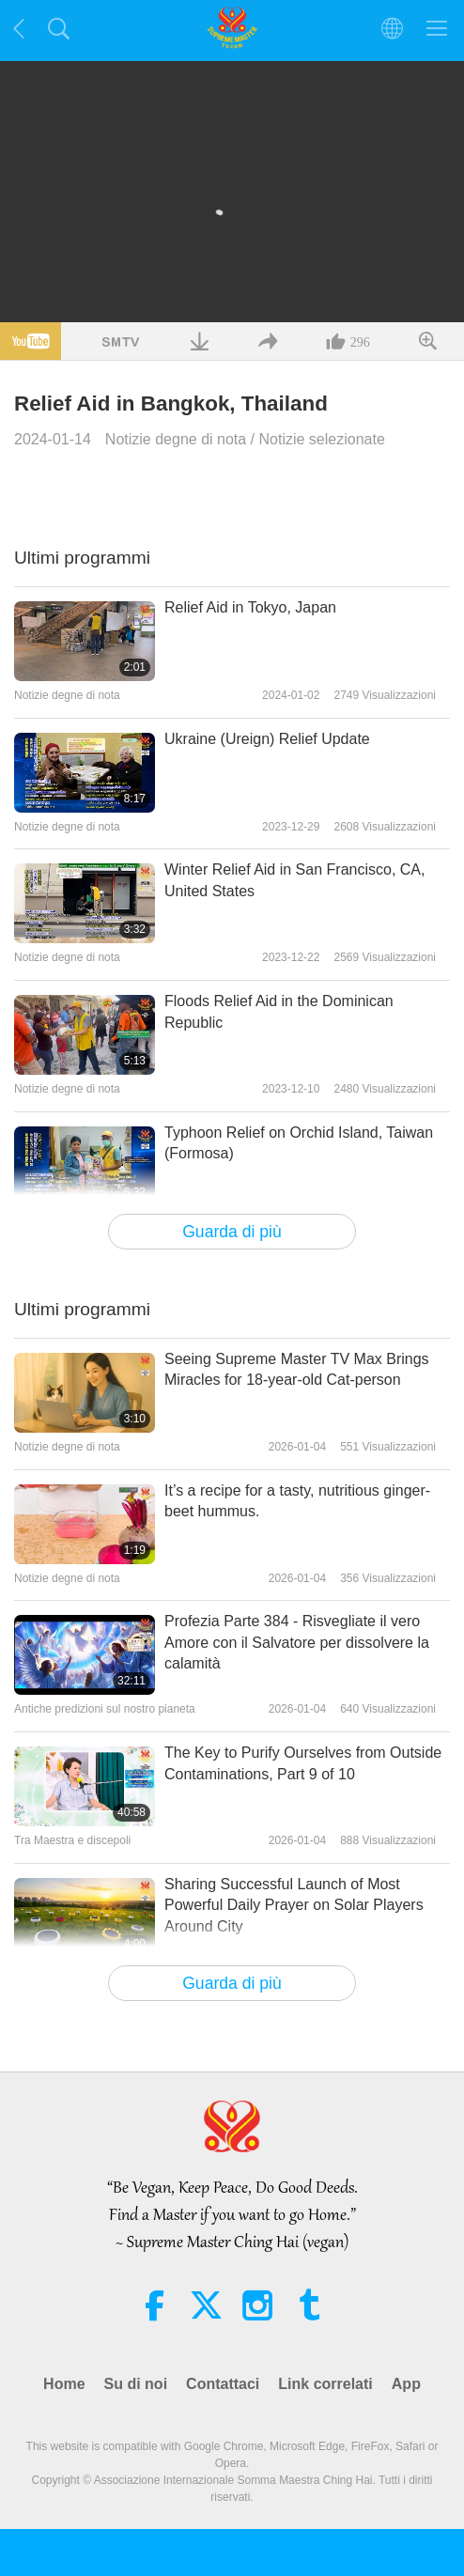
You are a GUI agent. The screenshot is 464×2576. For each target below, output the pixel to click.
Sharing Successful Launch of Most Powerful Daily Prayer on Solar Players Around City (294, 1905)
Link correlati (325, 2384)
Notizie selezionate (322, 439)
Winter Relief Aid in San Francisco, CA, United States (294, 879)
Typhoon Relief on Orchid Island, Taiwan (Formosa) (298, 1143)
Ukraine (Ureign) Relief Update (267, 739)
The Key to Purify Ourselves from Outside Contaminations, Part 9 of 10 (302, 1763)
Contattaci (222, 2384)
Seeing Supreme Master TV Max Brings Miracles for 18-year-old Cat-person (296, 1369)
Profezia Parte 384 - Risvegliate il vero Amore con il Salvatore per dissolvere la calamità (296, 1642)
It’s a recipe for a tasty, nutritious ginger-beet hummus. (297, 1500)
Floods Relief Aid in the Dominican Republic (279, 1011)
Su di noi (136, 2384)
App (406, 2384)
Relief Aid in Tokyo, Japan (250, 607)
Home (64, 2384)
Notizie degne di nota (175, 439)
